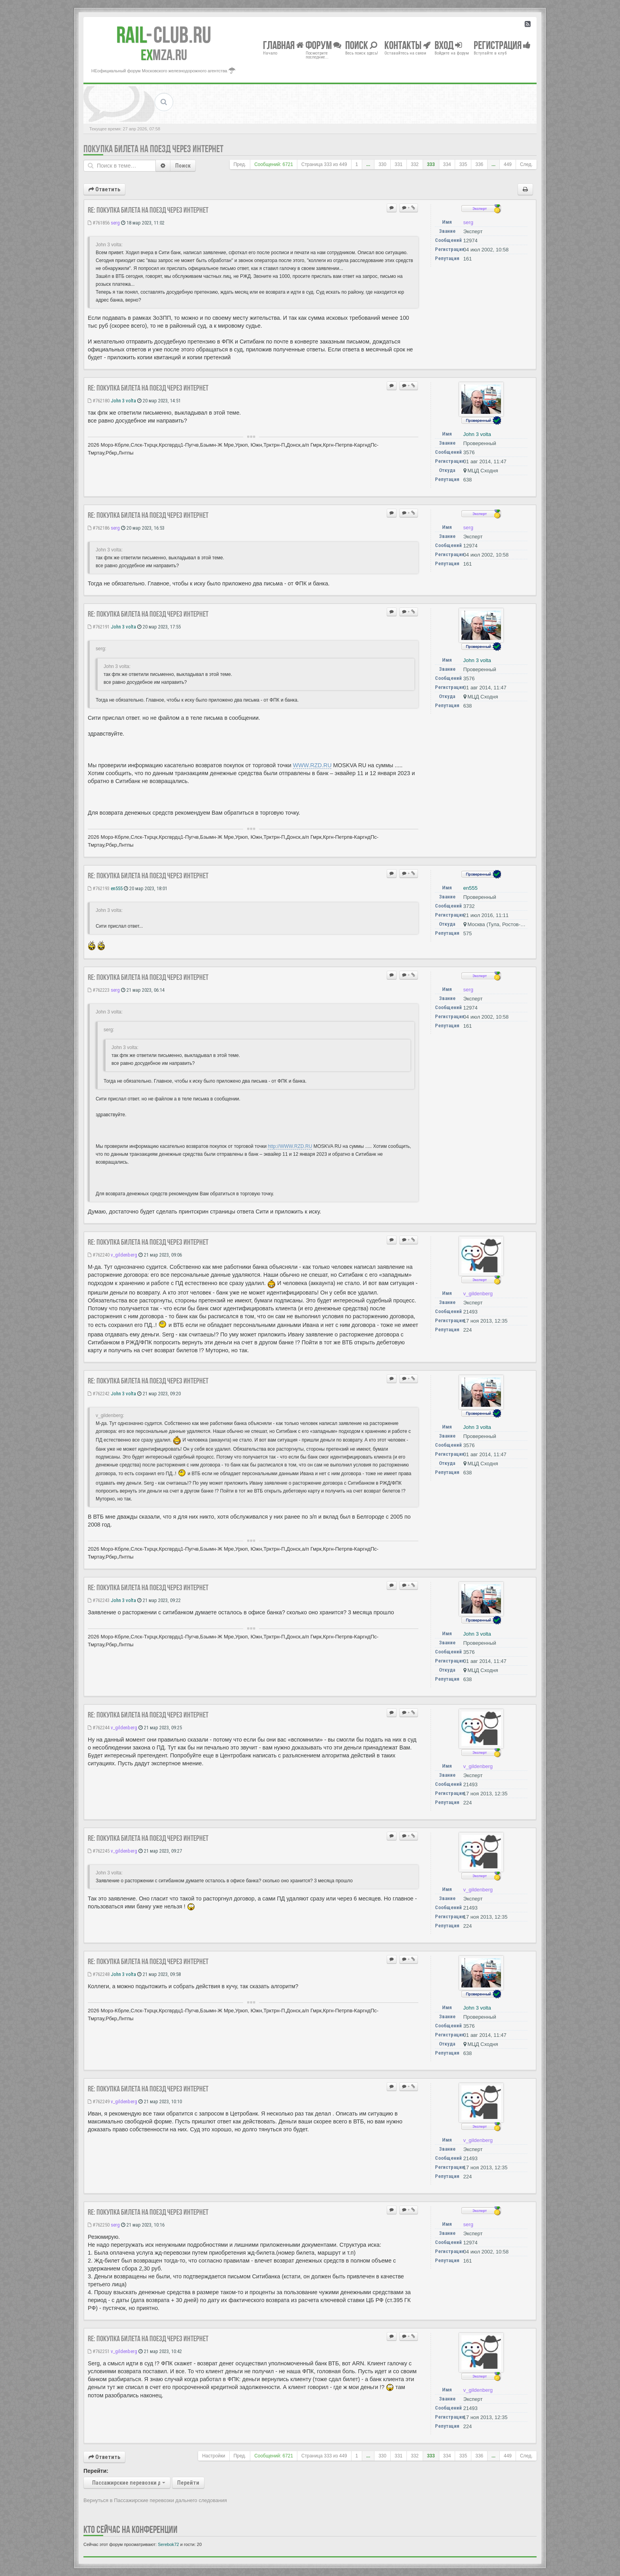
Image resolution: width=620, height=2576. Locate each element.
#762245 (99, 1851)
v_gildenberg (124, 1255)
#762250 (99, 2225)
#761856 (99, 223)
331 (399, 164)
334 (447, 164)
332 (415, 164)
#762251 (99, 2351)
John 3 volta (123, 401)
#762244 (99, 1728)
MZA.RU (164, 55)
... (368, 164)
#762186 (99, 528)
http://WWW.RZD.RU (290, 1146)
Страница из (324, 164)
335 (463, 164)
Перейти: (95, 2471)
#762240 (99, 1255)
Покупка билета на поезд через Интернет (153, 148)
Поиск (183, 165)
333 (431, 164)
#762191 (99, 627)
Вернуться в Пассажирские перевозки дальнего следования (155, 2500)
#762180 (99, 401)
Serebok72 (168, 2544)
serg (115, 223)
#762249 (99, 2101)
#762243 (99, 1600)
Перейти (188, 2483)
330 (382, 164)
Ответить (104, 189)
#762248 (99, 1974)
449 (508, 164)
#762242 (99, 1394)
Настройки (213, 2456)
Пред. (240, 164)
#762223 (99, 990)
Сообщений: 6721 (273, 164)
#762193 (99, 888)
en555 (117, 888)
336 (479, 164)
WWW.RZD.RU (312, 765)
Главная (283, 45)
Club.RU (163, 34)
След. (526, 164)
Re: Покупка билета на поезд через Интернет (148, 210)
